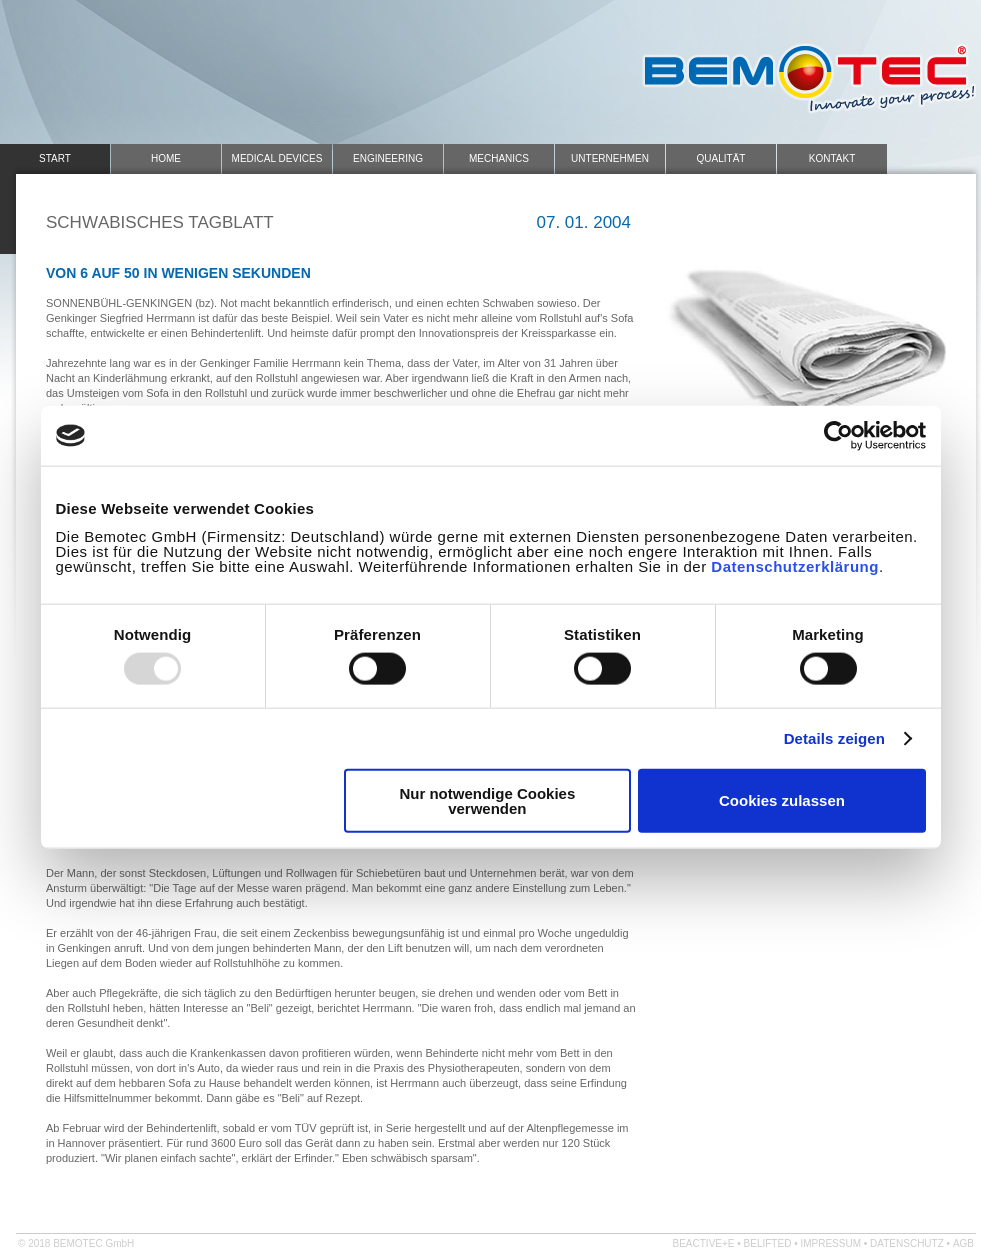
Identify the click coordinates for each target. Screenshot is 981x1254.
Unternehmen (610, 158)
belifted (768, 1243)
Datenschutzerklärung (795, 565)
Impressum (830, 1243)
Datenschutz (907, 1243)
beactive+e (704, 1243)
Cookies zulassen (782, 800)
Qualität (721, 158)
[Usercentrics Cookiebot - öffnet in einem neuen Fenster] (838, 436)
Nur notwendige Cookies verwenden (487, 800)
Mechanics (499, 158)
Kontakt (832, 158)
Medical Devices (277, 158)
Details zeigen (834, 738)
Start (55, 158)
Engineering (388, 158)
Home (166, 158)
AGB (963, 1243)
